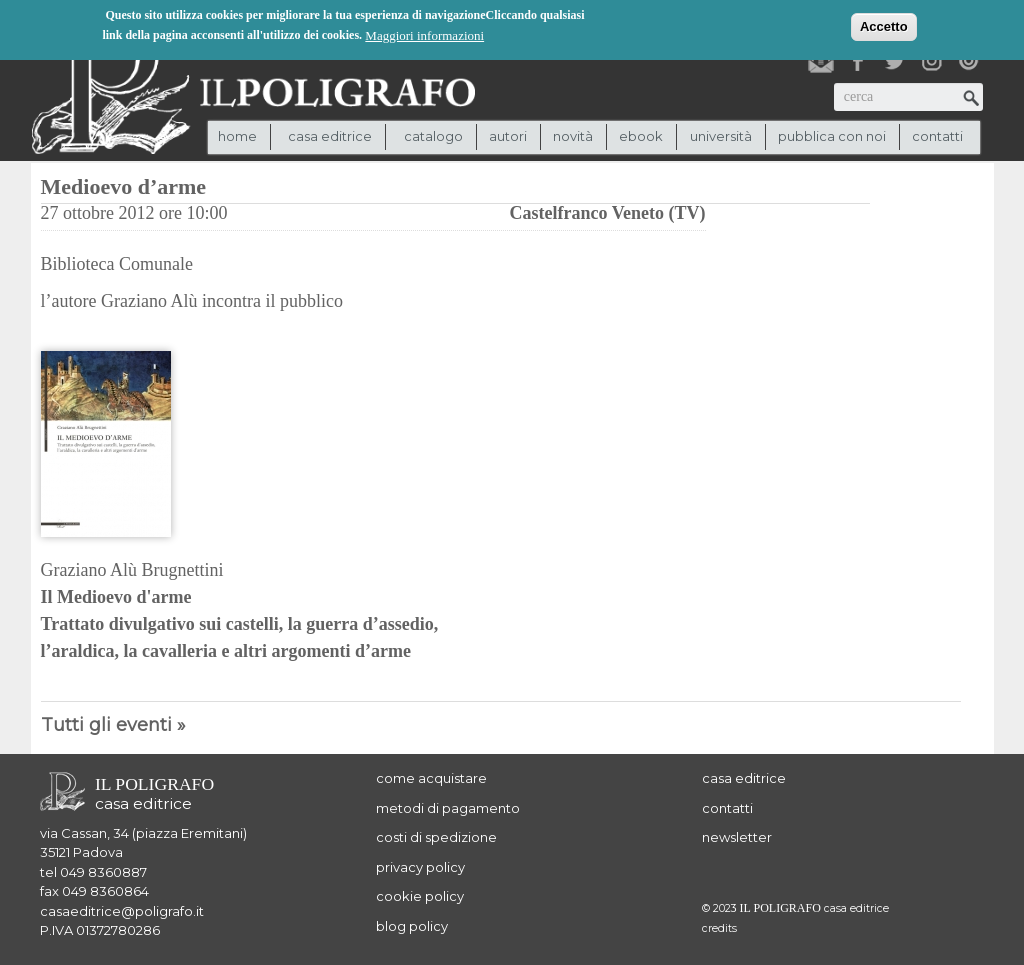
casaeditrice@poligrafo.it (122, 911)
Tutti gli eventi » (113, 725)
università (721, 136)
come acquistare (431, 778)
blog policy (412, 926)
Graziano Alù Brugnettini (132, 570)
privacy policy (420, 867)
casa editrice (744, 778)
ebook (641, 136)
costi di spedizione (436, 837)
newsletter (737, 837)
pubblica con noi (832, 136)
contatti (937, 136)
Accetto (884, 25)
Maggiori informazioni (424, 34)
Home (237, 136)
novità (573, 136)
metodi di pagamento (448, 808)
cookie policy (420, 896)
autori (508, 136)
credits (719, 928)
